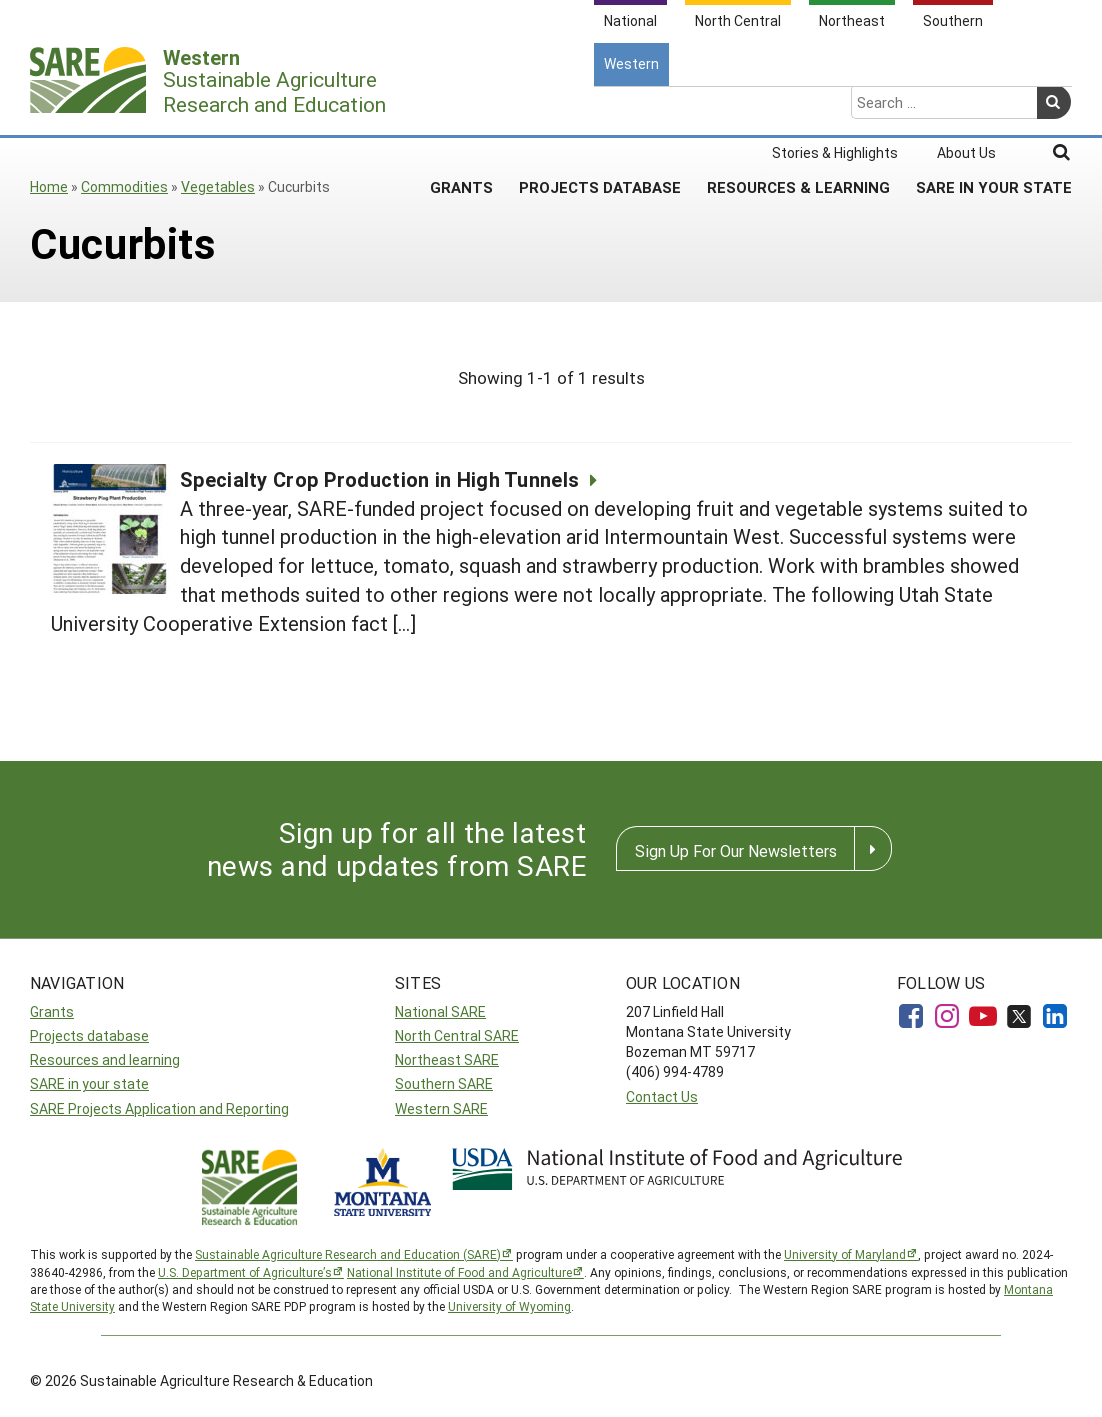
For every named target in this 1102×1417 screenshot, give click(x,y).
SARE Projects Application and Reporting (159, 1108)
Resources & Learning (798, 109)
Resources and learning (105, 1059)
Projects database (89, 1035)
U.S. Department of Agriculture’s (245, 1272)
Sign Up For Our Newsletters (736, 850)
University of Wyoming (509, 1306)
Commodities (124, 186)
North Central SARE (457, 1035)
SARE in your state (89, 1083)
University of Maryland (845, 1254)
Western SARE (441, 1108)
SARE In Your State (994, 109)
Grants (461, 109)
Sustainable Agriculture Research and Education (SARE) (348, 1254)
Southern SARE (444, 1083)
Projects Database (600, 109)
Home (49, 186)
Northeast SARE (447, 1059)
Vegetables (218, 186)
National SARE (440, 1011)
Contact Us (662, 1096)
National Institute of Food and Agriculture (459, 1272)
